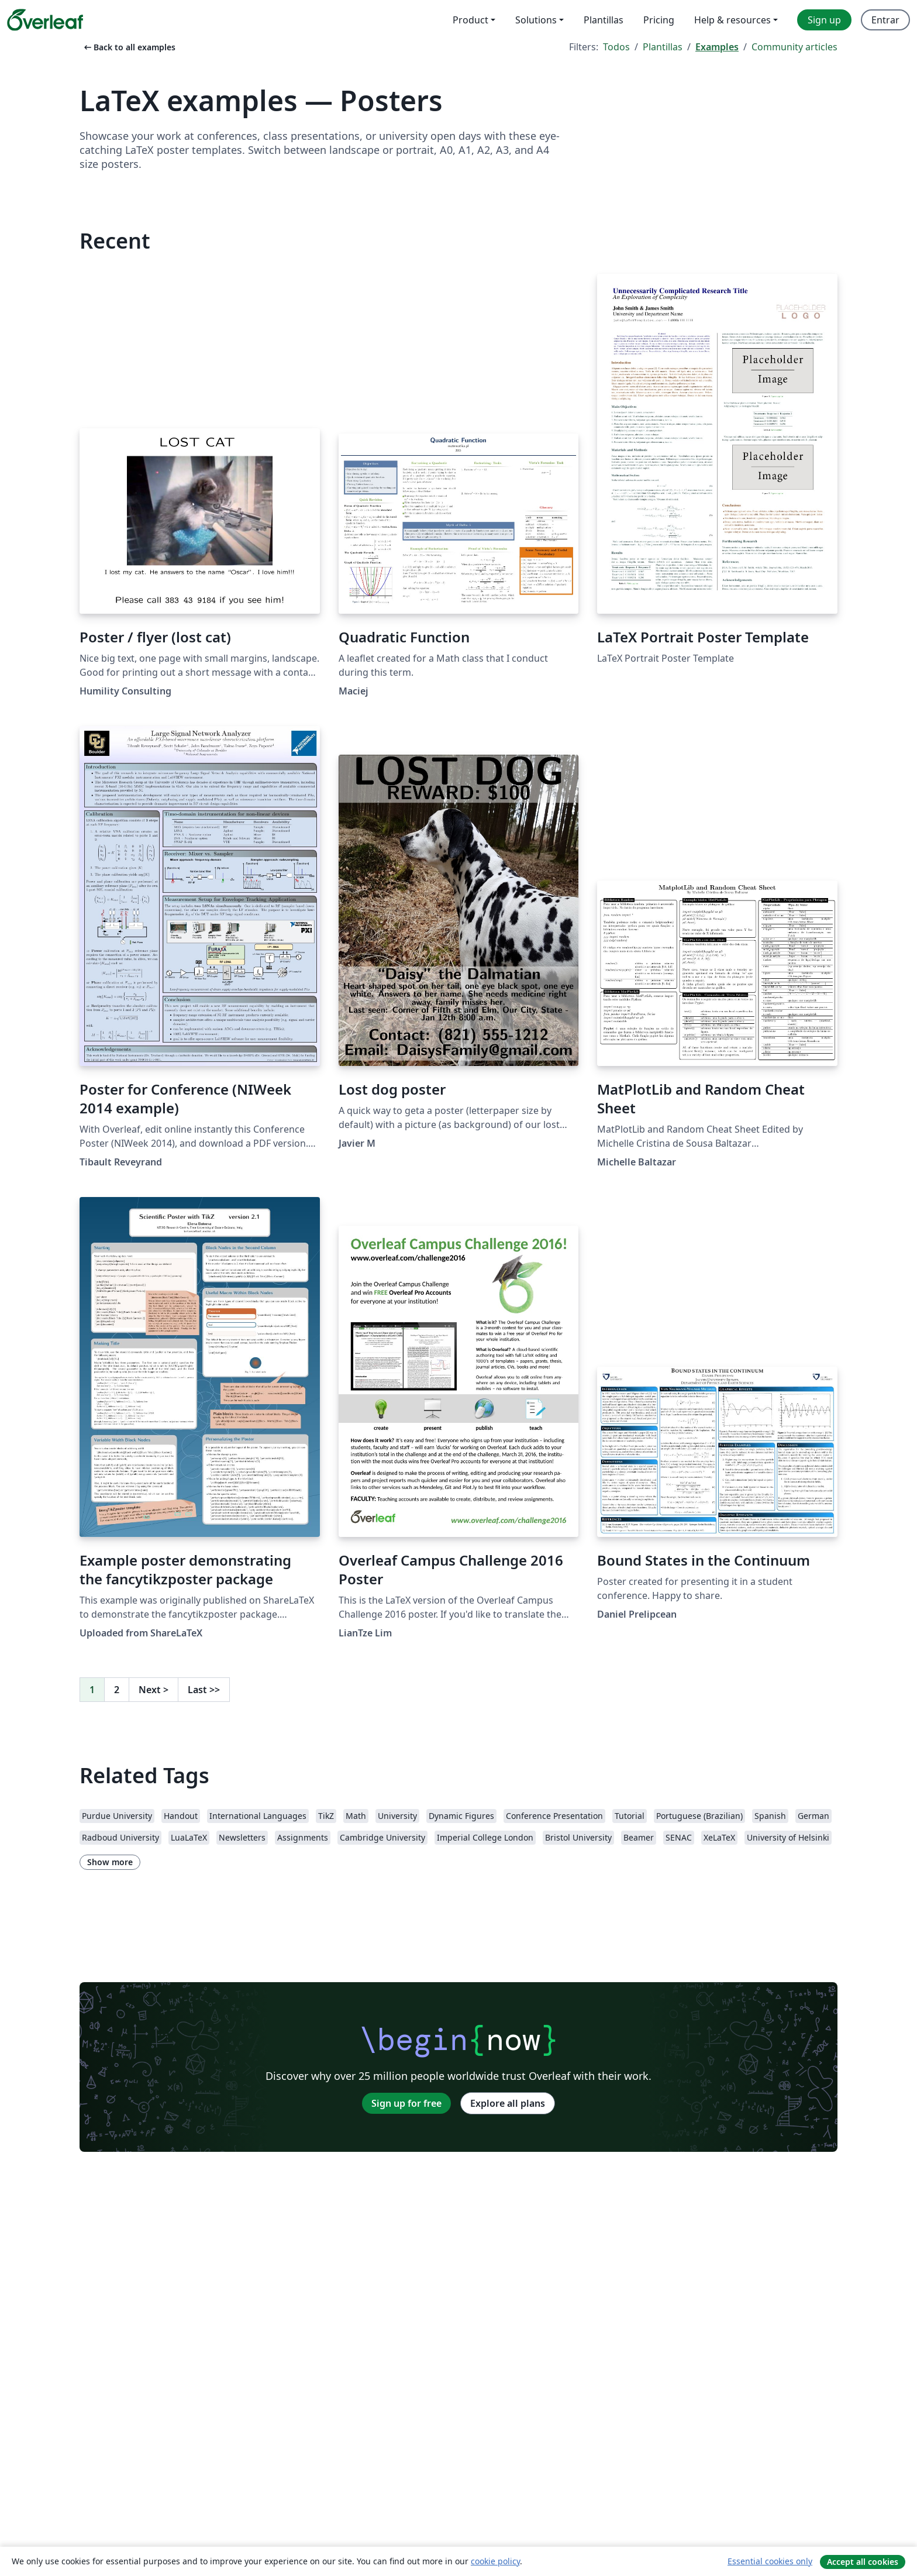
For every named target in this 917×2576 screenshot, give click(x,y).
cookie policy (495, 2561)
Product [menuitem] (470, 19)
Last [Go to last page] (204, 1689)
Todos (616, 46)
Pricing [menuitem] (658, 19)
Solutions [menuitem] (536, 19)
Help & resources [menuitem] (732, 19)
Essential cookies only (770, 2561)
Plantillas (662, 46)
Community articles (794, 46)
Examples (717, 46)
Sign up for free (406, 2103)
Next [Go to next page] (153, 1689)
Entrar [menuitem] (885, 19)
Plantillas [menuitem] (603, 19)
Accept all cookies (862, 2561)
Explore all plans (507, 2103)
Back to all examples (128, 47)
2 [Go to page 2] (116, 1689)
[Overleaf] (45, 20)
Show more (110, 1861)
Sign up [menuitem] (824, 19)
